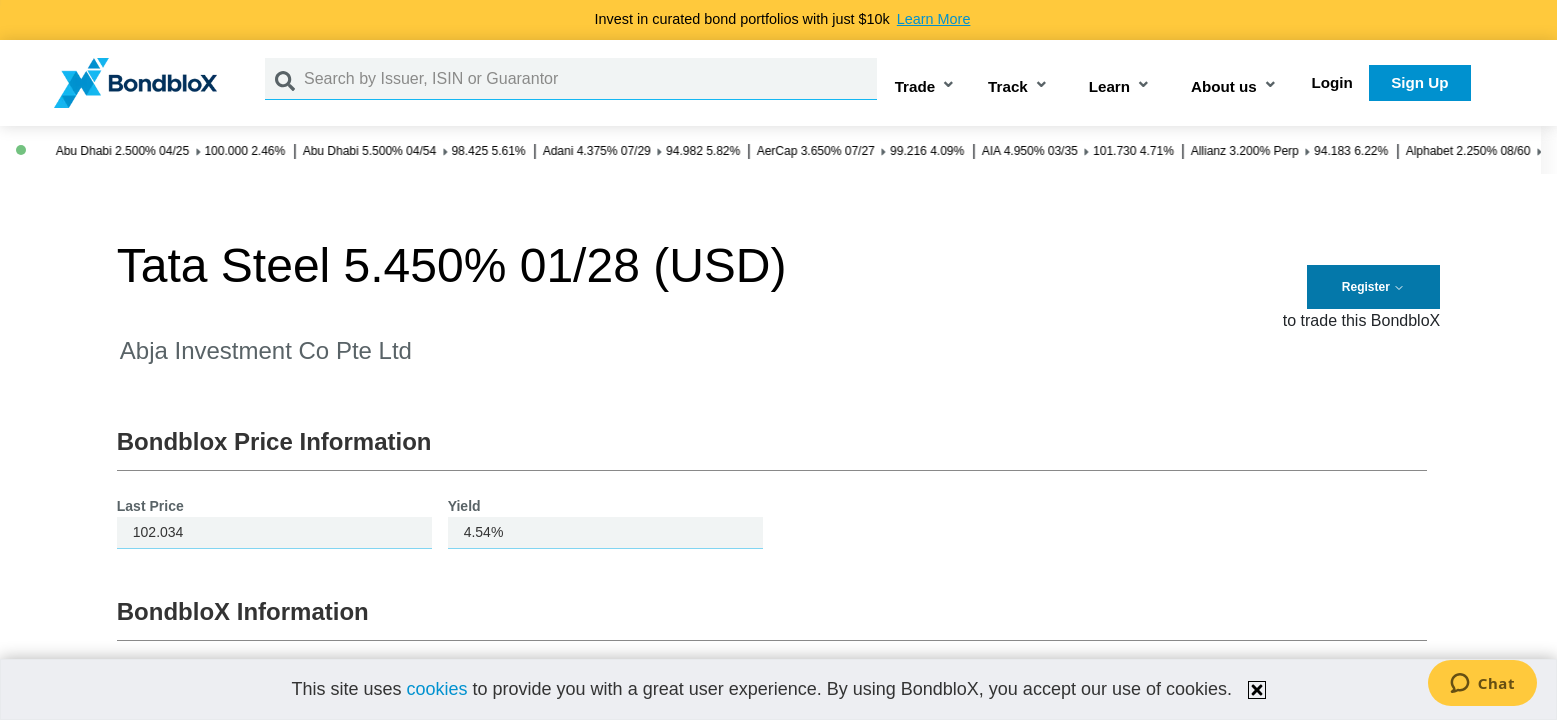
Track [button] (1008, 86)
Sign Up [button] (1419, 82)
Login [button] (1332, 82)
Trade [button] (915, 86)
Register (1373, 287)
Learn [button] (1109, 86)
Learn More (934, 19)
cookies (437, 689)
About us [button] (1224, 86)
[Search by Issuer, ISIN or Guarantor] (590, 79)
